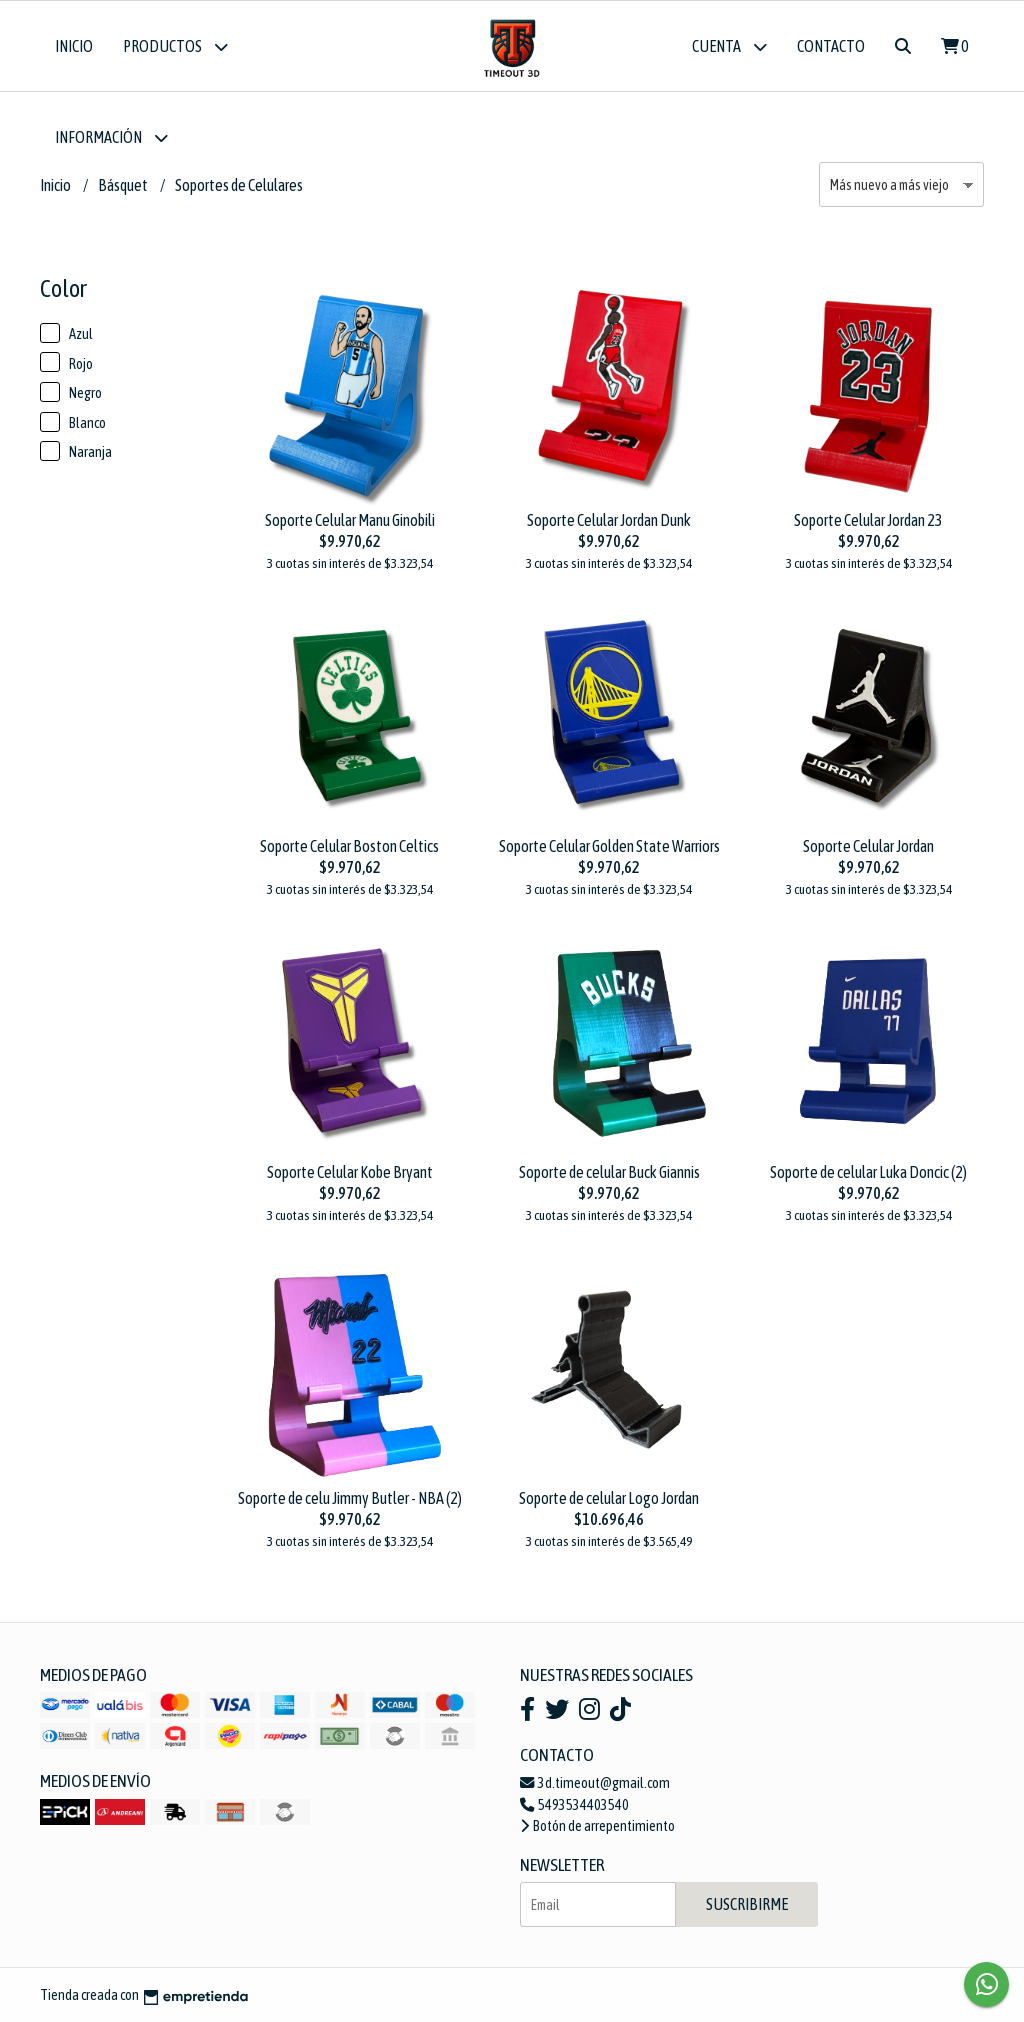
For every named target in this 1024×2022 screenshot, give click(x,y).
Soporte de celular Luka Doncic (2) (868, 1172)
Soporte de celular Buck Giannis (609, 1172)
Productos (175, 46)
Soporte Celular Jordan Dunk (609, 520)
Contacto (831, 46)
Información (111, 137)
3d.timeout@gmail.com (595, 1783)
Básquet (124, 185)
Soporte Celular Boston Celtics (349, 846)
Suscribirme (747, 1904)
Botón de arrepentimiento (597, 1826)
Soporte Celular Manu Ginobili (350, 520)
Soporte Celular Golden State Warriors (609, 846)
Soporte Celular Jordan (868, 846)
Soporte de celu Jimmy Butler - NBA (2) (350, 1498)
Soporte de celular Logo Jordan (609, 1498)
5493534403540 (574, 1805)
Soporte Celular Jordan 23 (868, 520)
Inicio (74, 46)
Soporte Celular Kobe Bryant (350, 1172)
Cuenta (729, 46)
